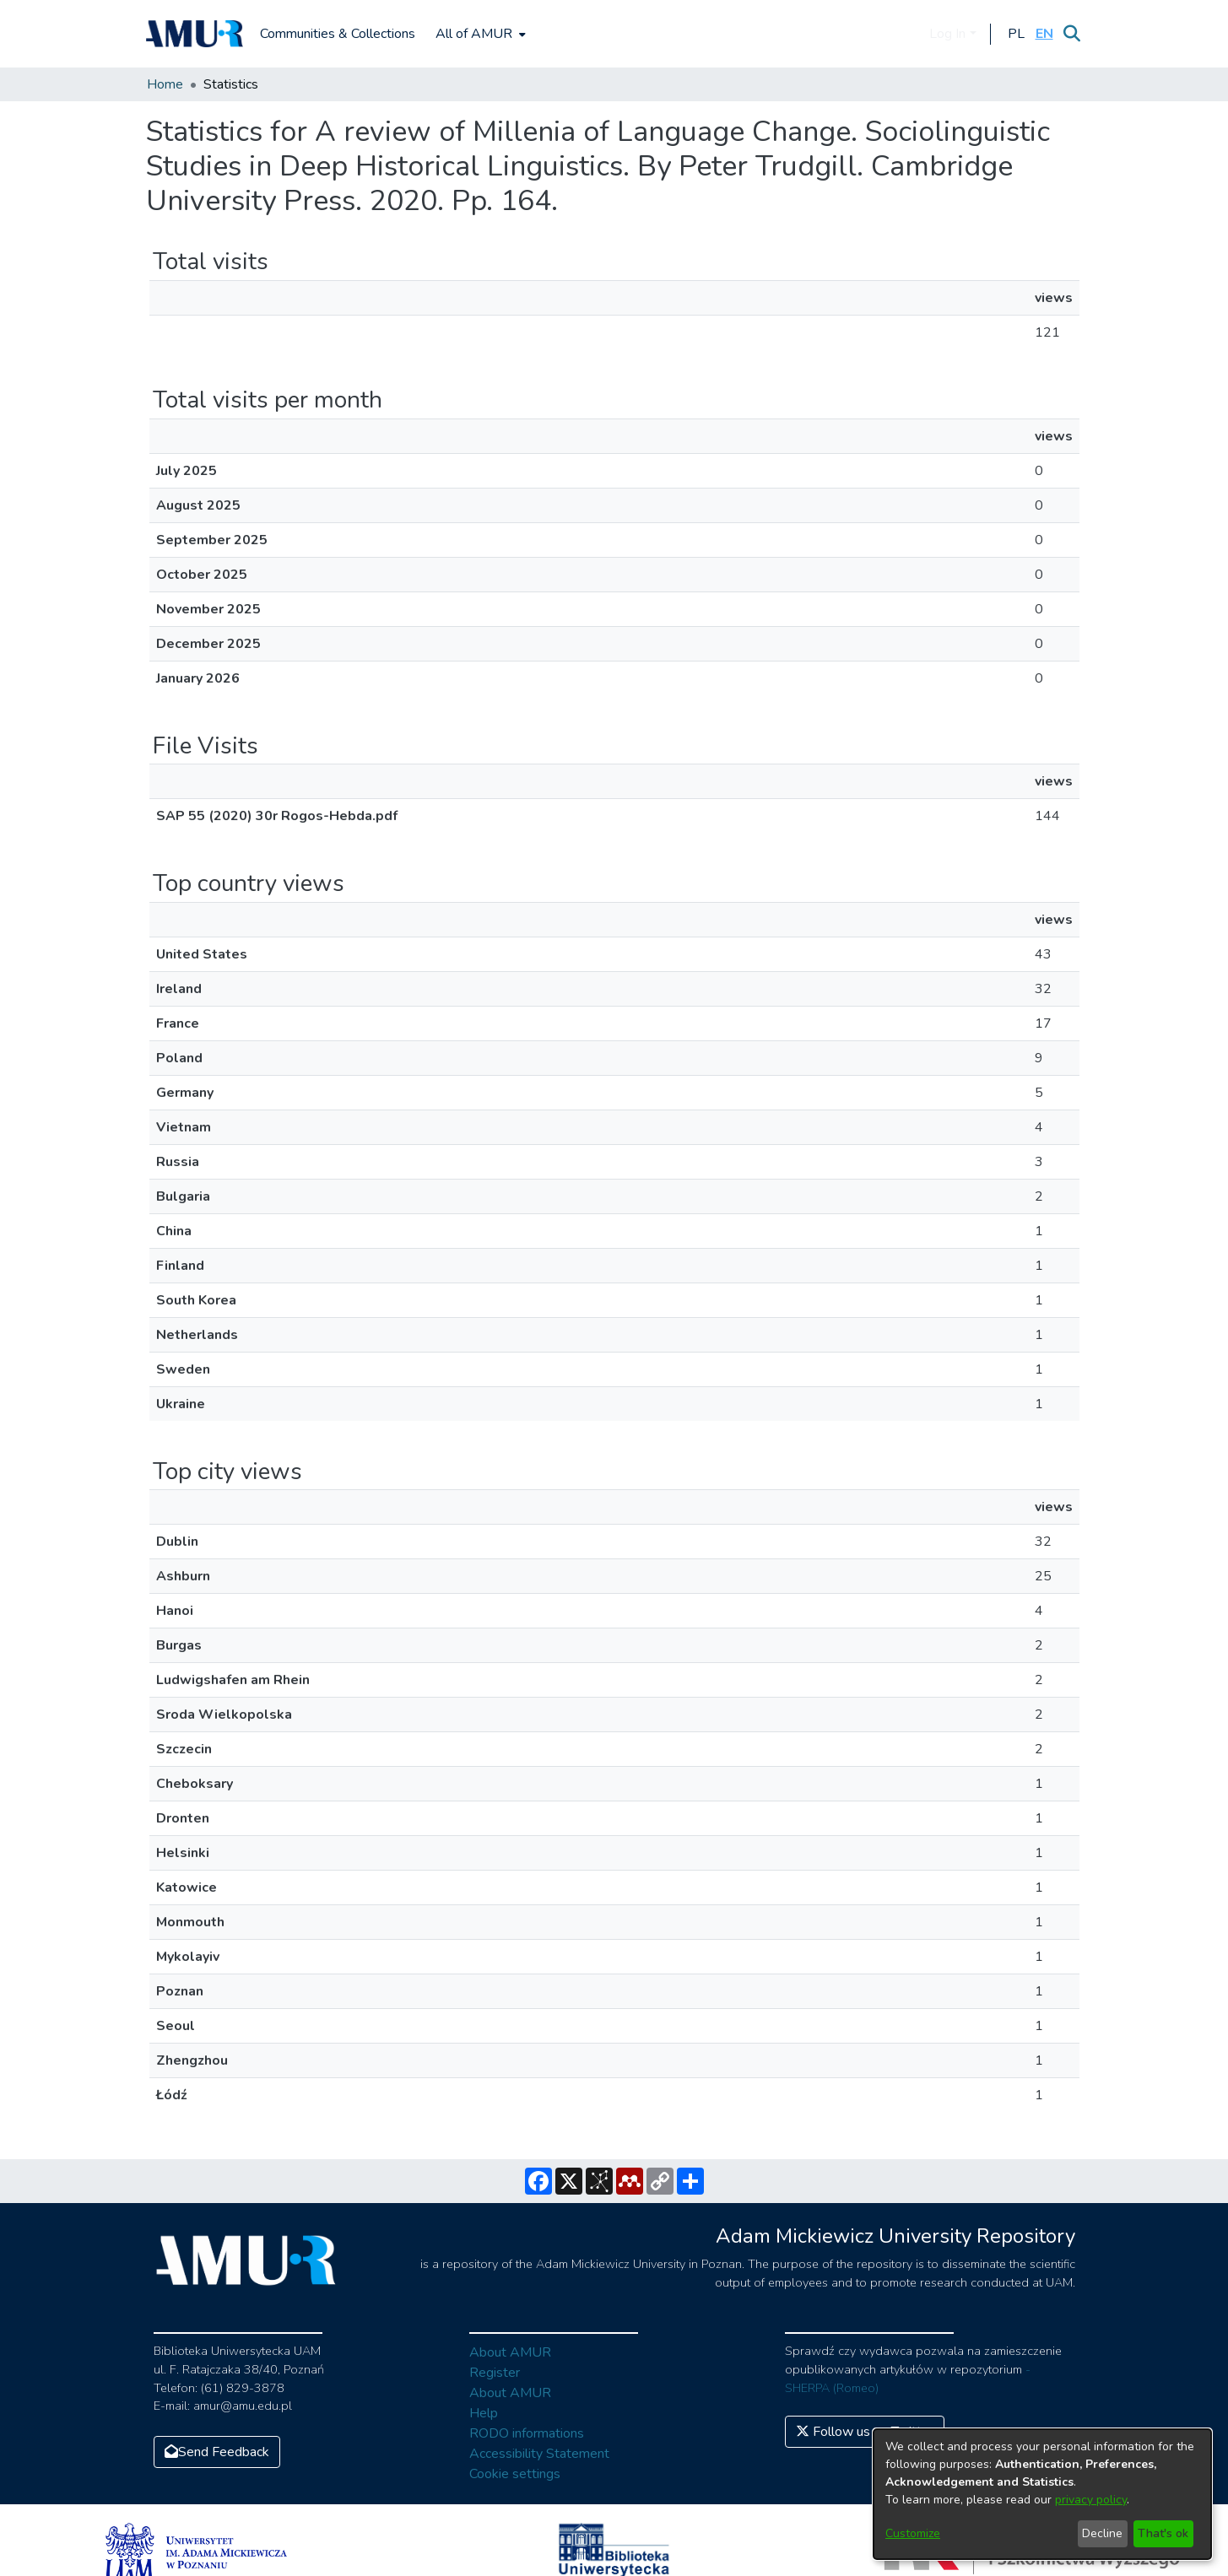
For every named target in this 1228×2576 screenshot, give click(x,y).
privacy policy (1091, 2500)
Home (165, 84)
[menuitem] (479, 34)
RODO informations (526, 2433)
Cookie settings (514, 2474)
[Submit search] (1072, 34)
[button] (1017, 34)
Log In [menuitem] (947, 33)
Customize (912, 2533)
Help (483, 2413)
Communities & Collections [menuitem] (337, 33)
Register (494, 2372)
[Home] (195, 33)
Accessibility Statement (539, 2453)
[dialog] (1042, 2494)
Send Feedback (217, 2452)
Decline (1102, 2533)
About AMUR (510, 2352)
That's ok (1163, 2533)
